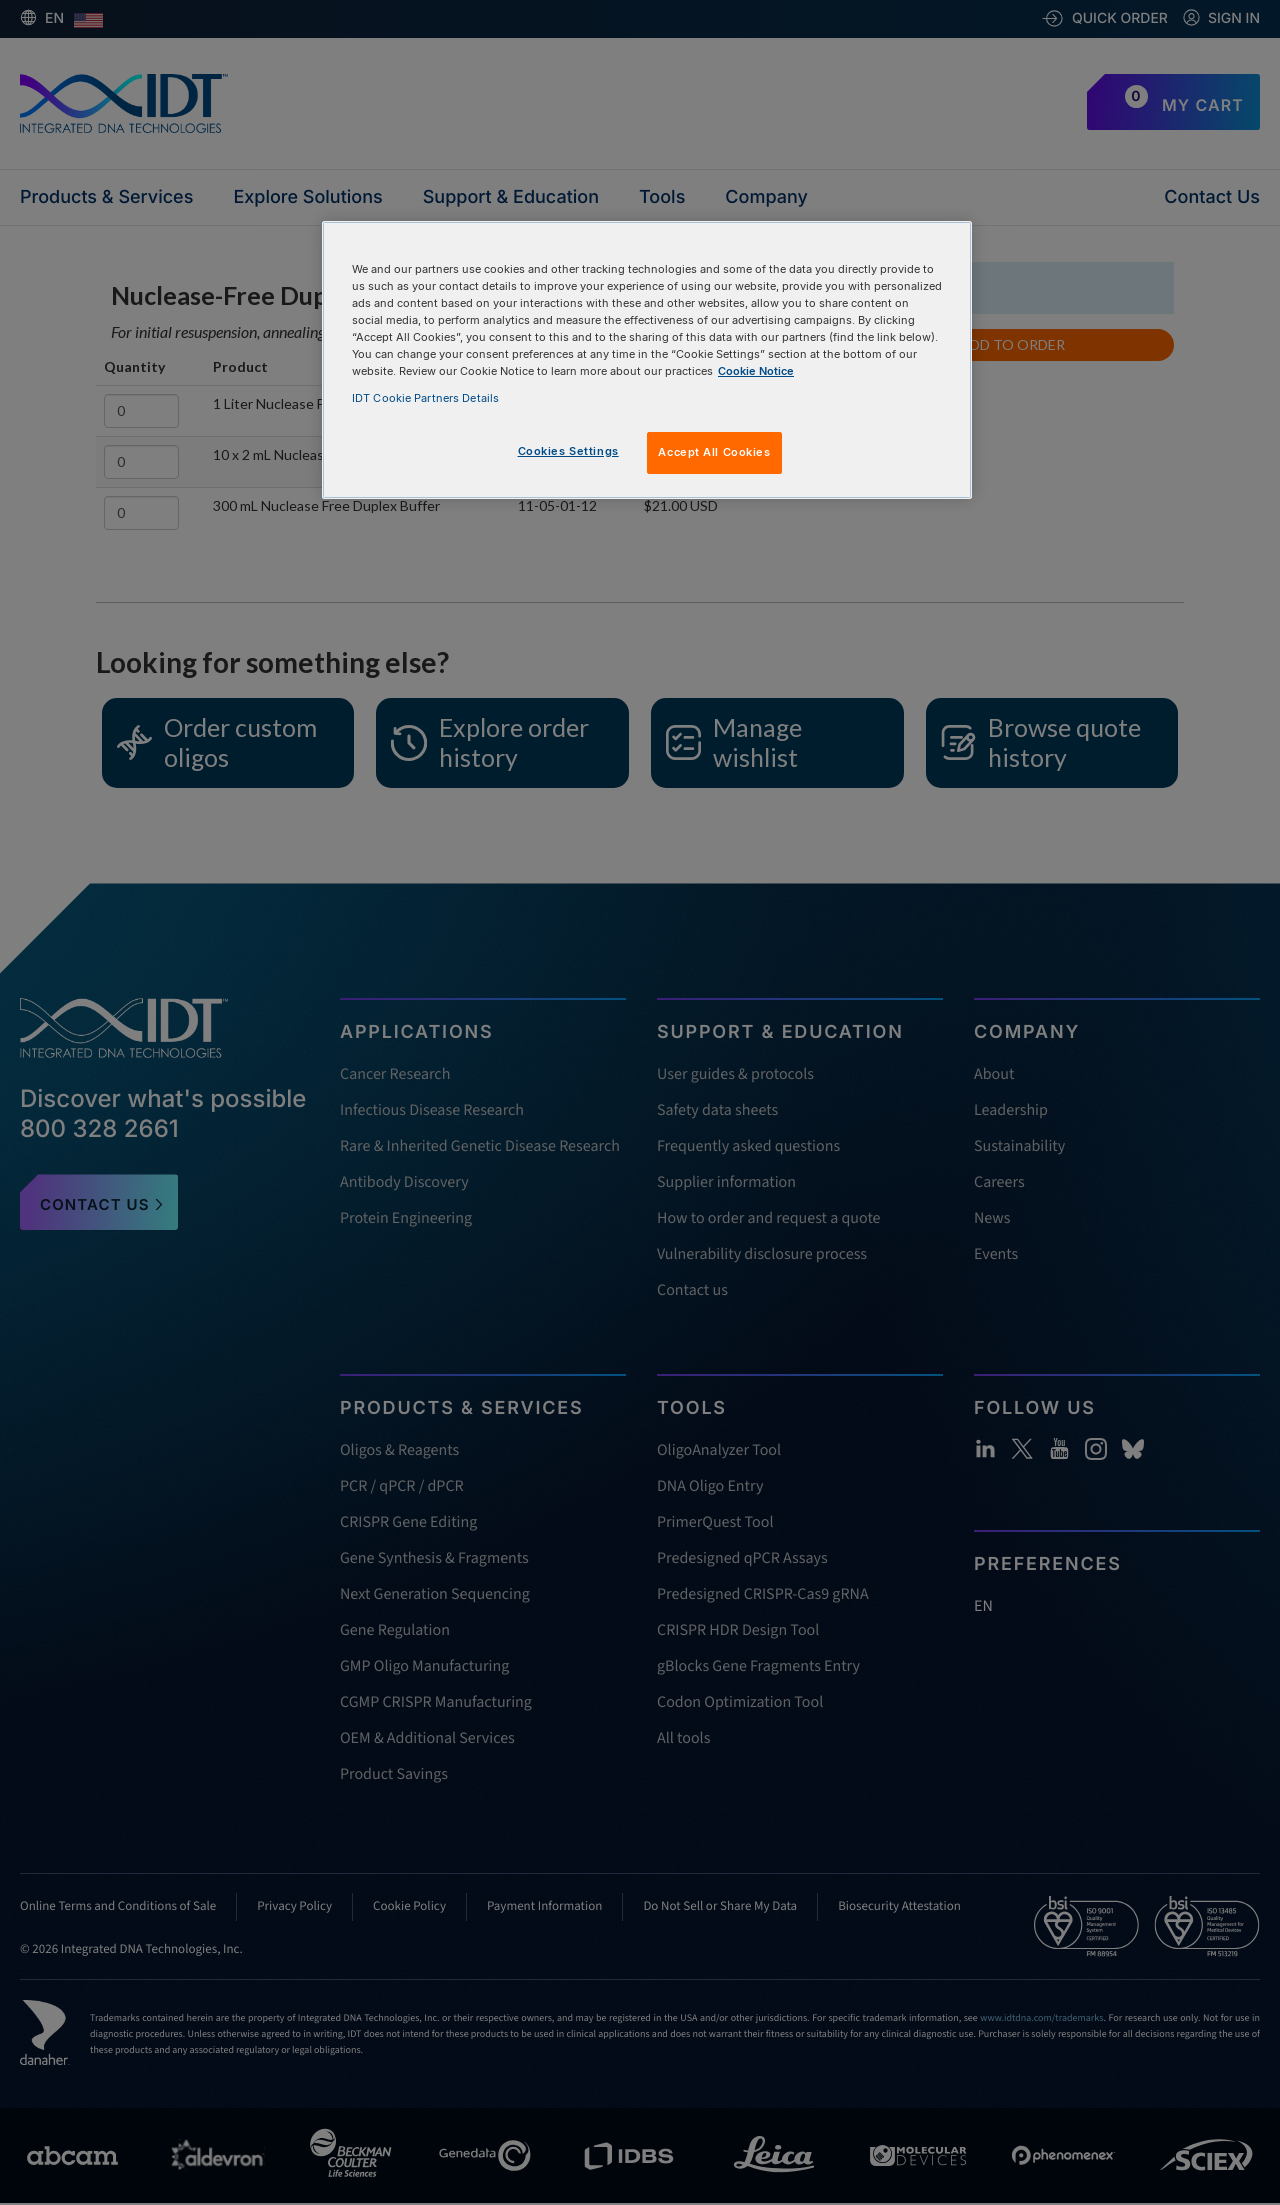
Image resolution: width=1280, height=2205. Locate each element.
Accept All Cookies (714, 452)
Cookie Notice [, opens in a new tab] (756, 371)
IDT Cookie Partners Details (425, 398)
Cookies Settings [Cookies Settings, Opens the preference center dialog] (568, 451)
